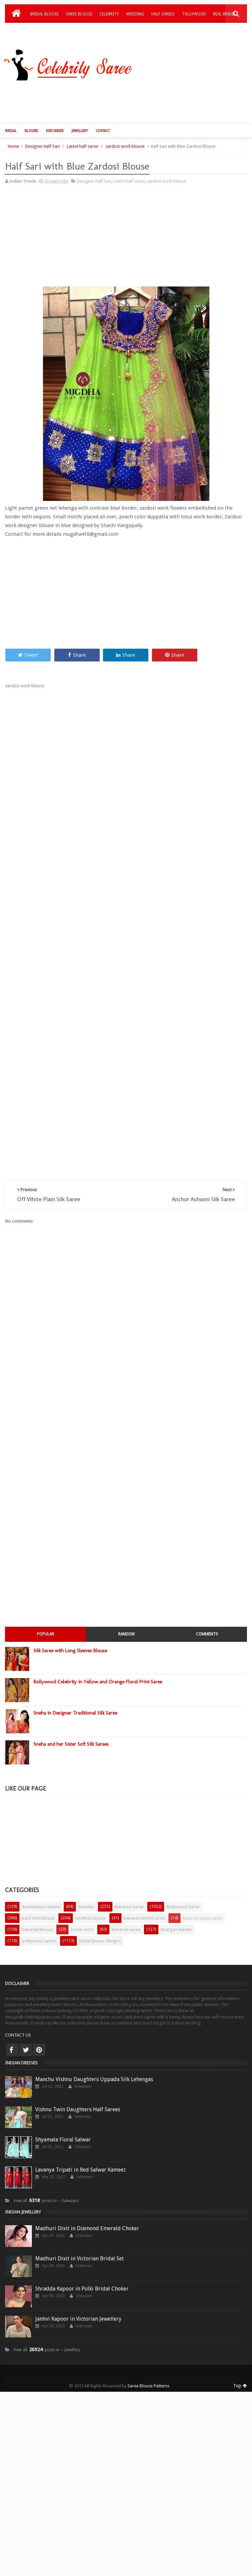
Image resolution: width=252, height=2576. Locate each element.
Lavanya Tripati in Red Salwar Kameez (80, 2152)
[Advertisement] (61, 220)
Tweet (28, 638)
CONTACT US (18, 2017)
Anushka (86, 1889)
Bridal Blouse (44, 14)
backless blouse (90, 1900)
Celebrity (109, 14)
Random (126, 1616)
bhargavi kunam (176, 1912)
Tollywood (194, 14)
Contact (103, 113)
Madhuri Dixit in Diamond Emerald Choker (87, 2211)
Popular (45, 1616)
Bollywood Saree (182, 1889)
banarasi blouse (37, 1912)
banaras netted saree (144, 1900)
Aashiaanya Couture (41, 1889)
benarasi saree (126, 1912)
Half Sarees (163, 14)
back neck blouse (38, 1900)
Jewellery (79, 113)
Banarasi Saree (129, 1889)
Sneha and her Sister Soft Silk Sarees (71, 1727)
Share (77, 638)
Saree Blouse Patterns (148, 2368)
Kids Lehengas (44, 31)
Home (13, 128)
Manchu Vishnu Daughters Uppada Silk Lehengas (94, 2062)
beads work (82, 1912)
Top (240, 2368)
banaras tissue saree (202, 1900)
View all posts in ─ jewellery (46, 2332)
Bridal (10, 113)
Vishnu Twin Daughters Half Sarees (77, 2092)
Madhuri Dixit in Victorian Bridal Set (79, 2241)
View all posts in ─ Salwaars (46, 2183)
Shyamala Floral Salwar (63, 2122)
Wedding (135, 14)
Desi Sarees (54, 113)
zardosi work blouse (125, 128)
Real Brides (224, 14)
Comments (207, 1616)
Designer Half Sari (42, 128)
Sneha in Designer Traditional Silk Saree (75, 1695)
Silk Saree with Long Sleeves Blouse (70, 1633)
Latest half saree (82, 128)
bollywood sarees (39, 1923)
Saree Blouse (79, 14)
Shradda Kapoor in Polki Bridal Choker (82, 2271)
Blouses (31, 113)
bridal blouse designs (100, 1923)
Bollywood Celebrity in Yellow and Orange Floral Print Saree (98, 1664)
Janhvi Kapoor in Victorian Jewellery (78, 2301)
